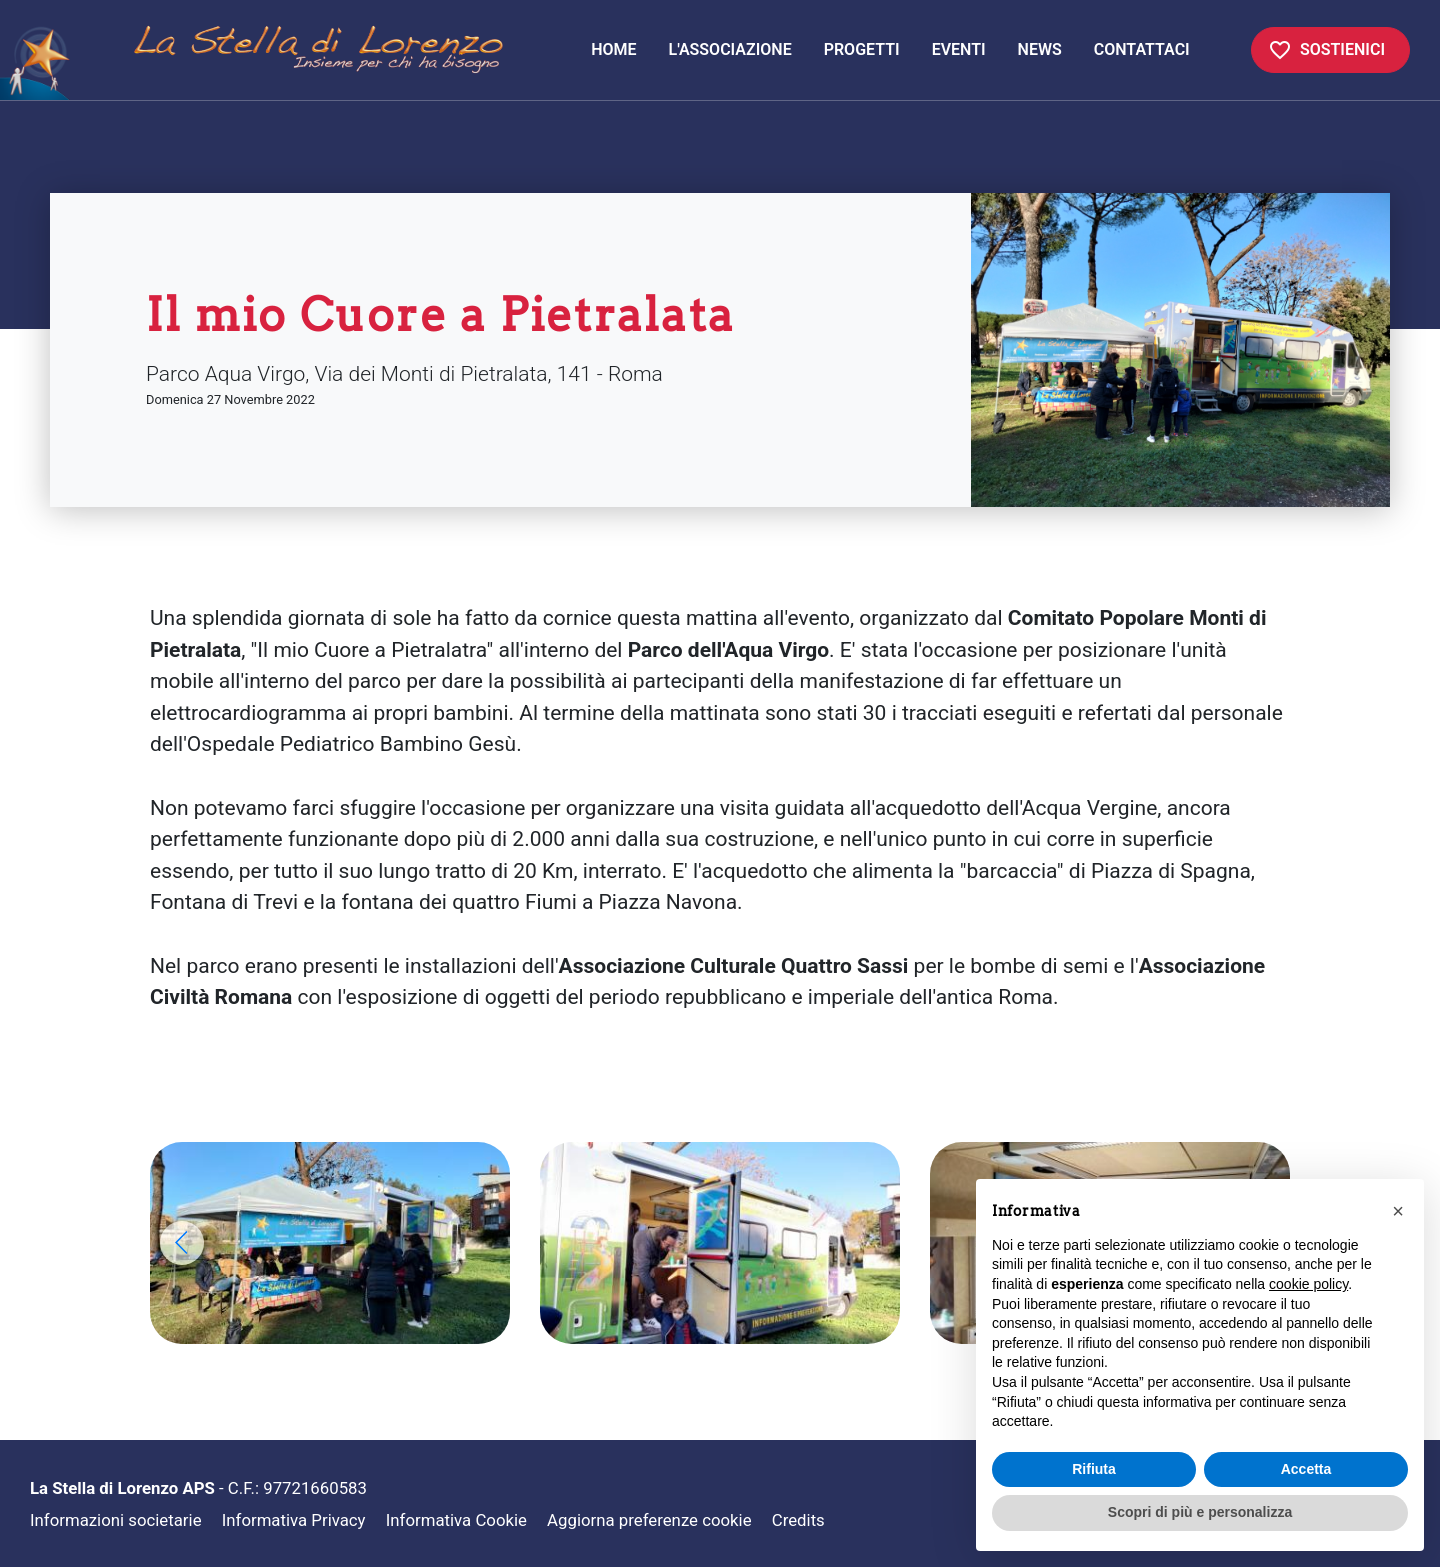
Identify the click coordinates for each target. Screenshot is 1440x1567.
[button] (182, 1243)
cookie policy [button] (1308, 1284)
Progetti (862, 49)
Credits (798, 1520)
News (1040, 49)
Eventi (959, 49)
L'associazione (730, 49)
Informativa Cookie (456, 1520)
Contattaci (1142, 49)
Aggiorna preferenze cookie (649, 1520)
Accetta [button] (1306, 1469)
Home (621, 48)
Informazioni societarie (116, 1520)
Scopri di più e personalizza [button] (1200, 1512)
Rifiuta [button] (1094, 1469)
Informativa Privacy (294, 1520)
